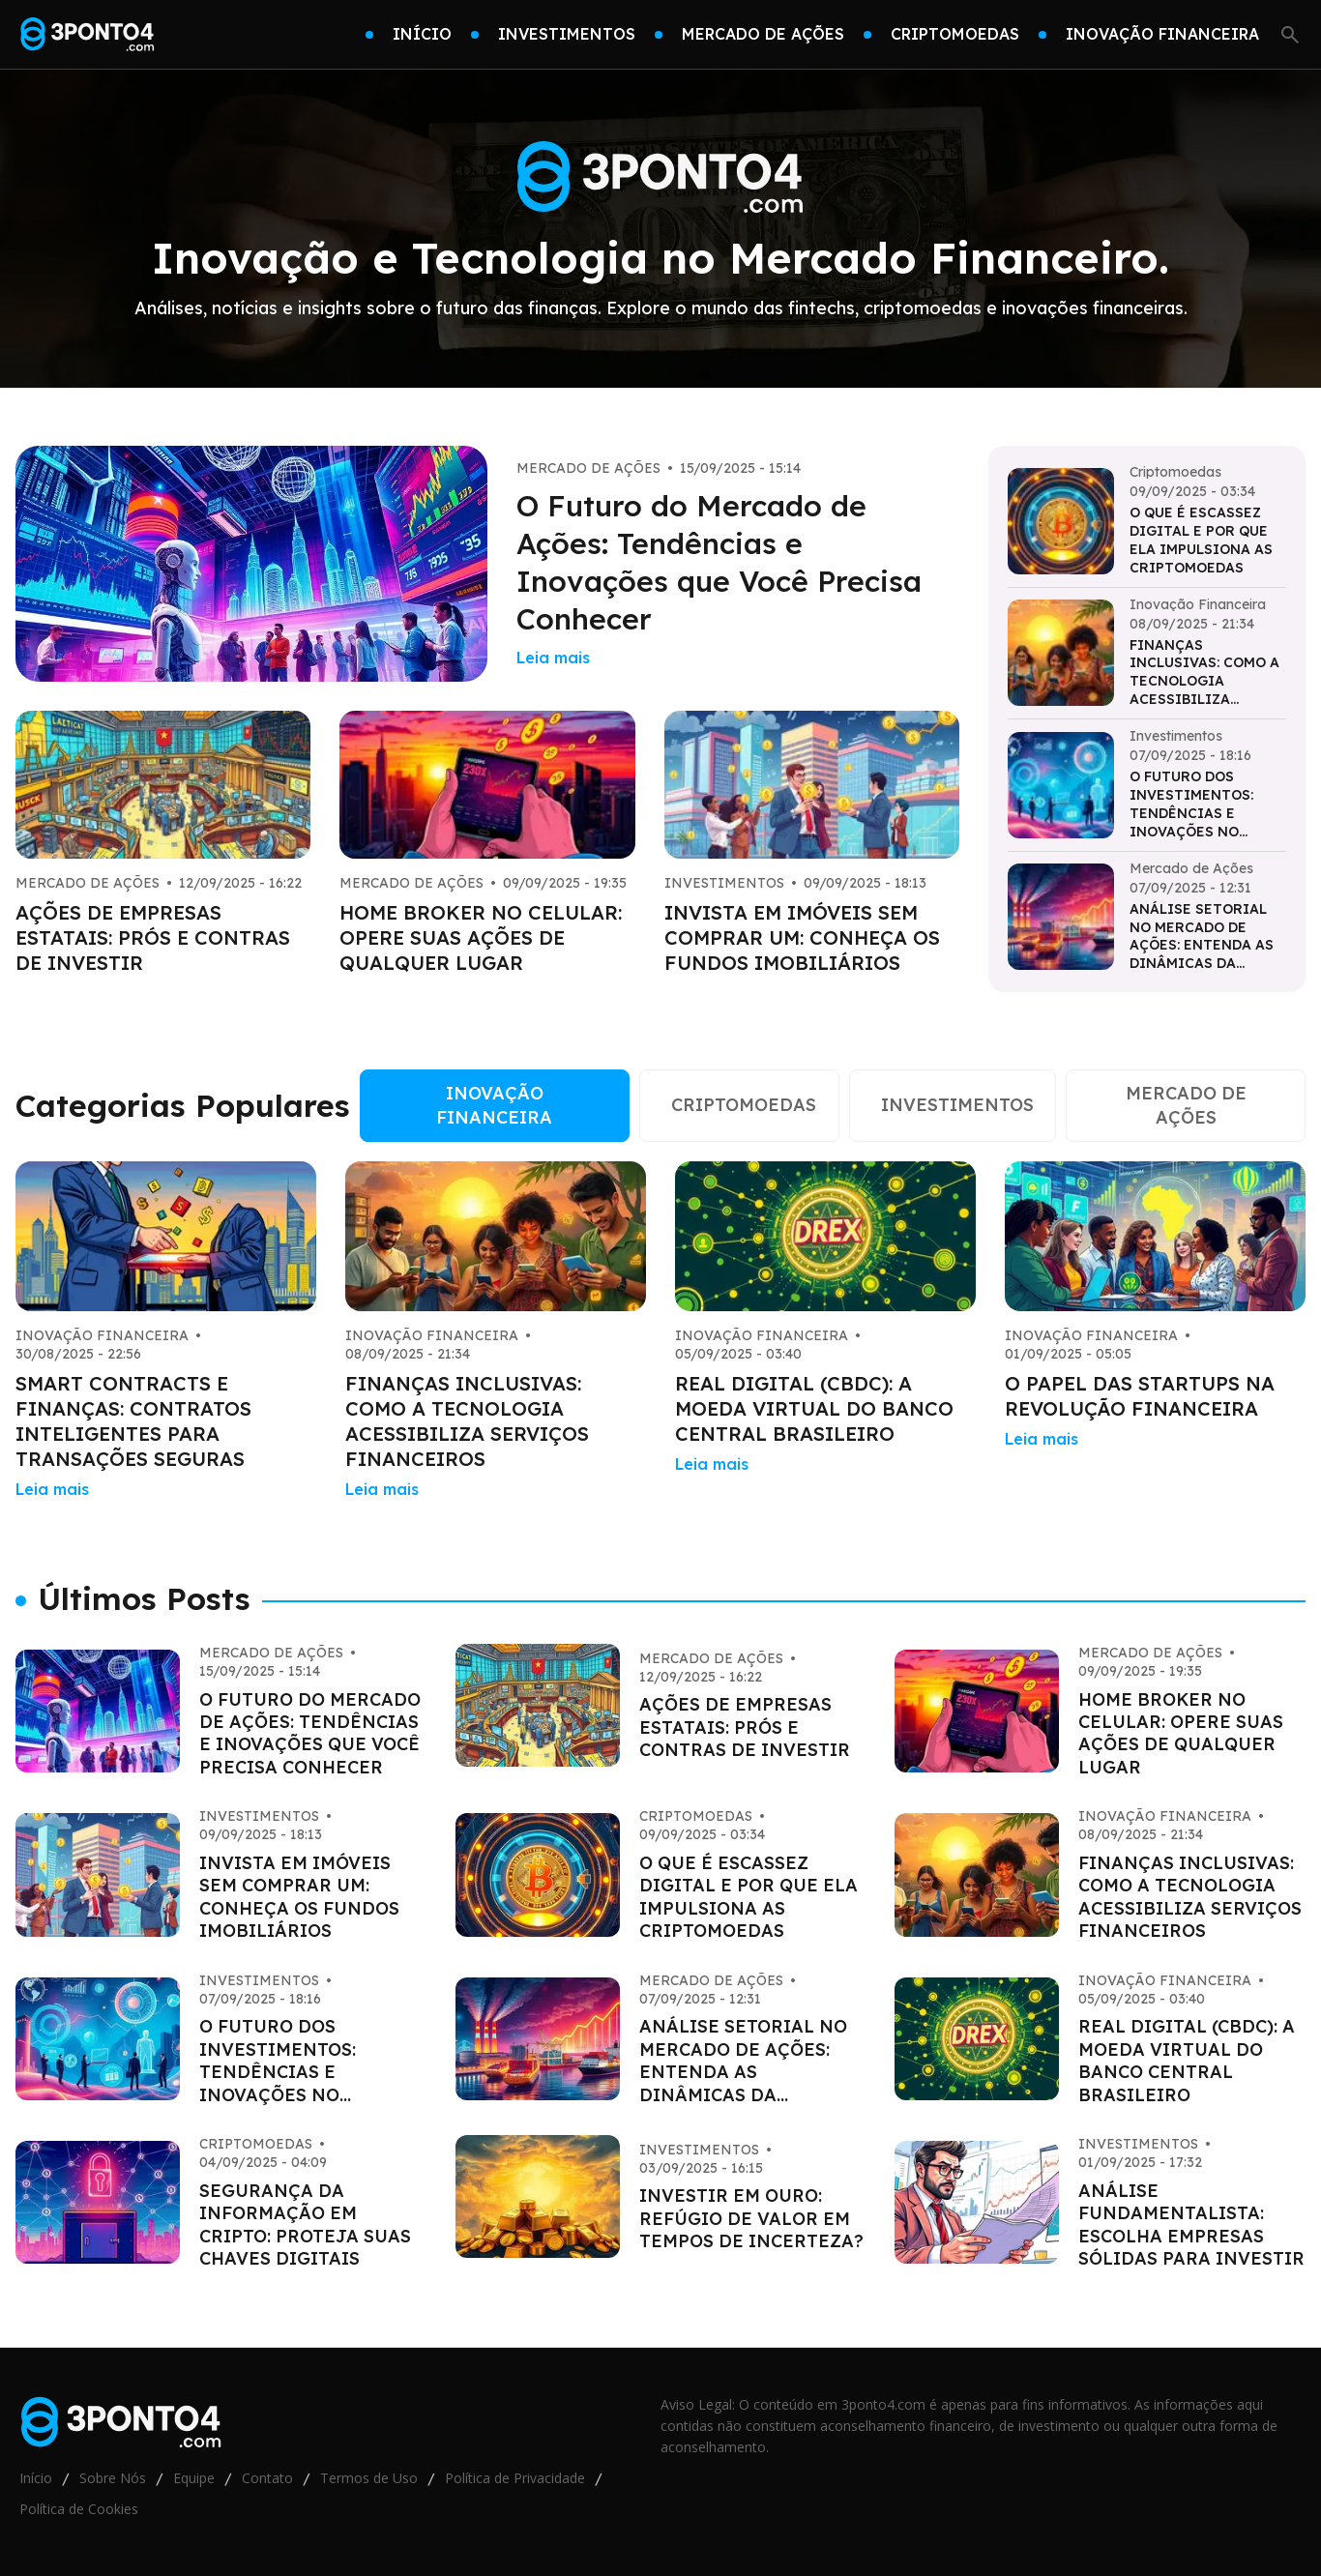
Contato (267, 2478)
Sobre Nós (112, 2478)
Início (35, 2478)
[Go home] (87, 34)
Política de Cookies (78, 2509)
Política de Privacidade (515, 2478)
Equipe (194, 2478)
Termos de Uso (369, 2478)
